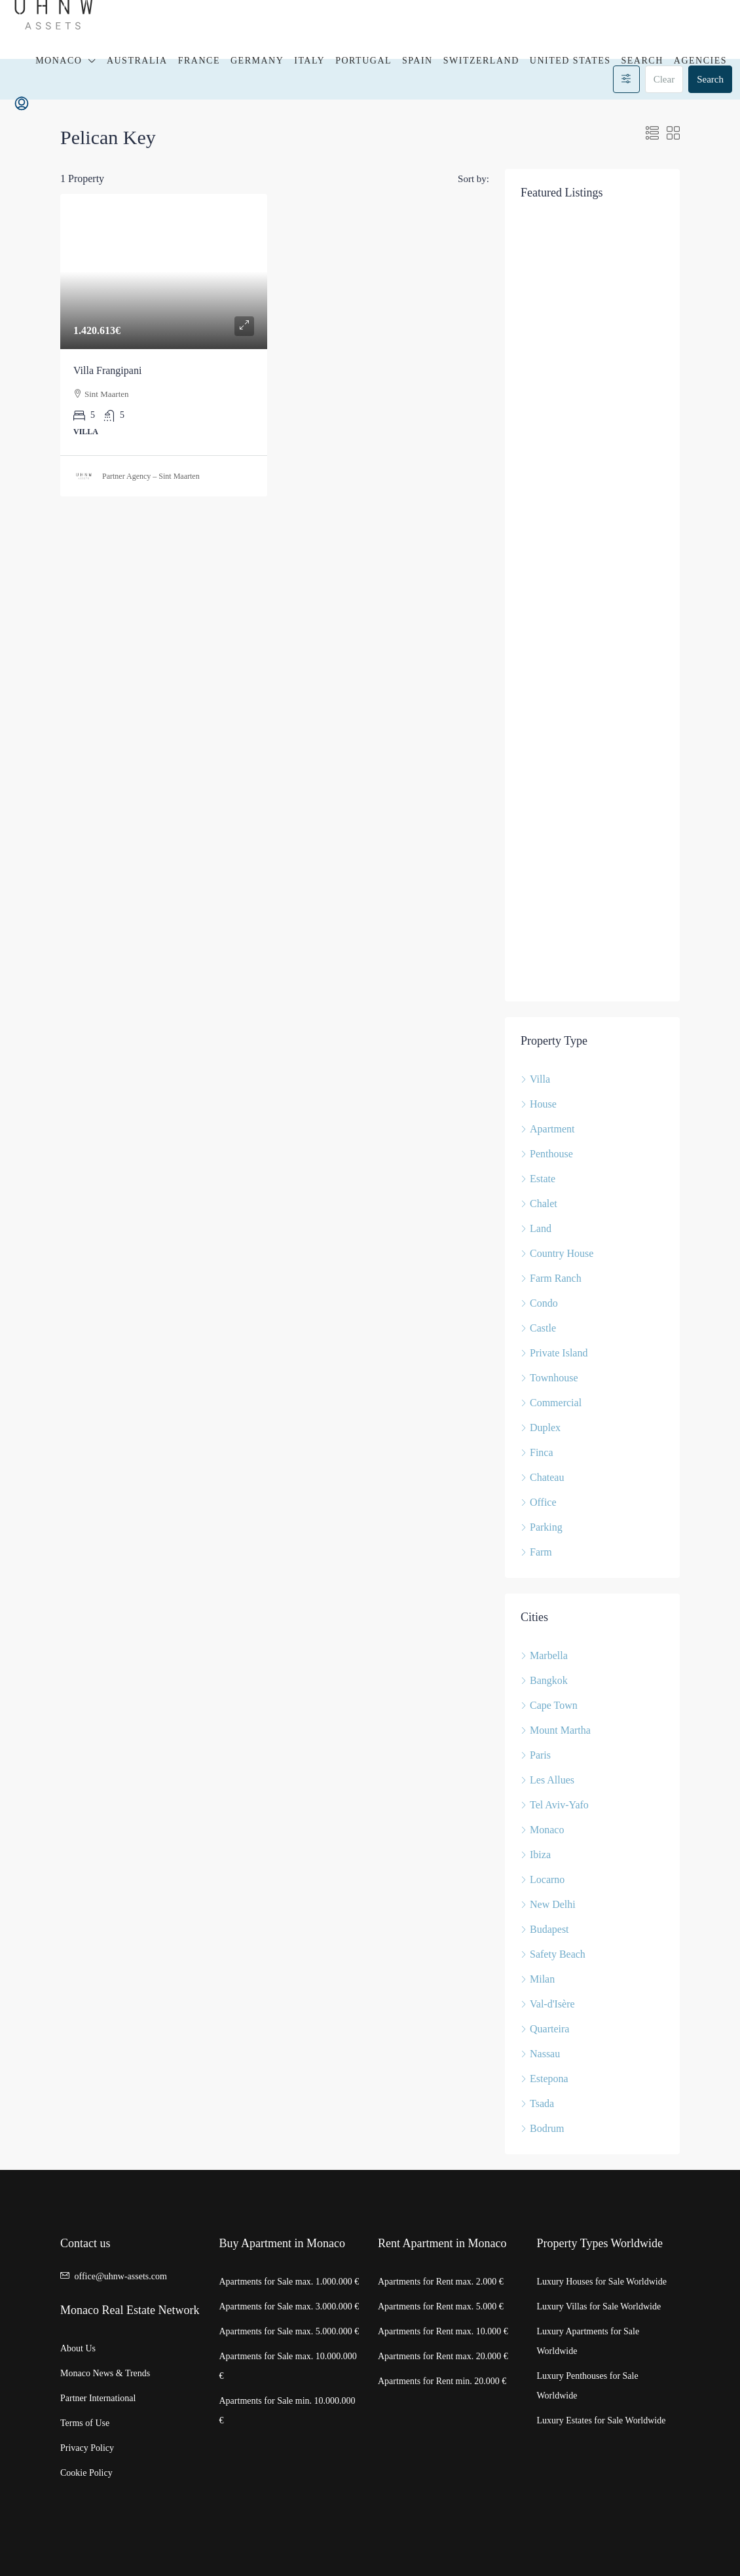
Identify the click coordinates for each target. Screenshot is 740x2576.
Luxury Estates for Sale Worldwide (601, 2420)
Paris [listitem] (536, 1755)
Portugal (363, 60)
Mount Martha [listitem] (556, 1730)
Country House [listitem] (557, 1253)
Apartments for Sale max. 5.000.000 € (289, 2331)
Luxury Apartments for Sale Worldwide (588, 2341)
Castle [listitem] (538, 1328)
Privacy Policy (87, 2448)
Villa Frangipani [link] (107, 370)
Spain (417, 60)
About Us (78, 2348)
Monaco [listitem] (542, 1829)
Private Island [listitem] (554, 1352)
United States (570, 60)
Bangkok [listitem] (544, 1680)
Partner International (98, 2398)
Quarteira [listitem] (545, 2028)
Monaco (58, 60)
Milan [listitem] (538, 1979)
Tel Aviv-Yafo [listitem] (555, 1804)
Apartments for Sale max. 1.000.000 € (289, 2282)
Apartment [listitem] (547, 1128)
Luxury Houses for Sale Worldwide (602, 2282)
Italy (309, 60)
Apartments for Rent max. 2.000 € (441, 2282)
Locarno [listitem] (542, 1879)
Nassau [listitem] (540, 2053)
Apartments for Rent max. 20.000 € (443, 2356)
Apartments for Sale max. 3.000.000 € (289, 2306)
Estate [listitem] (538, 1178)
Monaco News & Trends (105, 2373)
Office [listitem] (539, 1502)
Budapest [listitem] (545, 1929)
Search (642, 60)
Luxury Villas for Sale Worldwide (599, 2306)
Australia (137, 60)
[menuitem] (21, 104)
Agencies (700, 60)
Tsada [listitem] (537, 2103)
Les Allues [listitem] (547, 1779)
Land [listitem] (536, 1228)
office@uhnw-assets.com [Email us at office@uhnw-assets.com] (121, 2276)
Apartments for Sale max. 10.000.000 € (288, 2366)
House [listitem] (539, 1104)
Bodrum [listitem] (542, 2128)
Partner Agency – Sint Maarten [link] (151, 476)
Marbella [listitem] (544, 1655)
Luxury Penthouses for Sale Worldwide (587, 2385)
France (199, 60)
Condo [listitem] (539, 1303)
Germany (257, 60)
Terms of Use (84, 2423)
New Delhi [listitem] (548, 1904)
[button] (652, 133)
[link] (163, 271)
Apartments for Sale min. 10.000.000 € (287, 2410)
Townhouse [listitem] (549, 1377)
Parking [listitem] (542, 1527)
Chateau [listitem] (542, 1477)
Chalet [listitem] (539, 1203)
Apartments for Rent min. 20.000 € (442, 2381)
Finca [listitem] (537, 1452)
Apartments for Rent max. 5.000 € (441, 2306)
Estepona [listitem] (544, 2078)
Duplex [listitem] (541, 1427)
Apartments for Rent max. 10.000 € (443, 2331)
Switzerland (481, 60)
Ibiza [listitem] (536, 1854)
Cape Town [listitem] (549, 1705)
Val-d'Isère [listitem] (548, 2003)
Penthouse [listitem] (547, 1153)
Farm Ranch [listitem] (551, 1278)
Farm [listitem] (536, 1552)
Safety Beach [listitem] (553, 1954)
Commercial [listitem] (551, 1402)
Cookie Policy (86, 2473)
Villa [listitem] (535, 1079)
